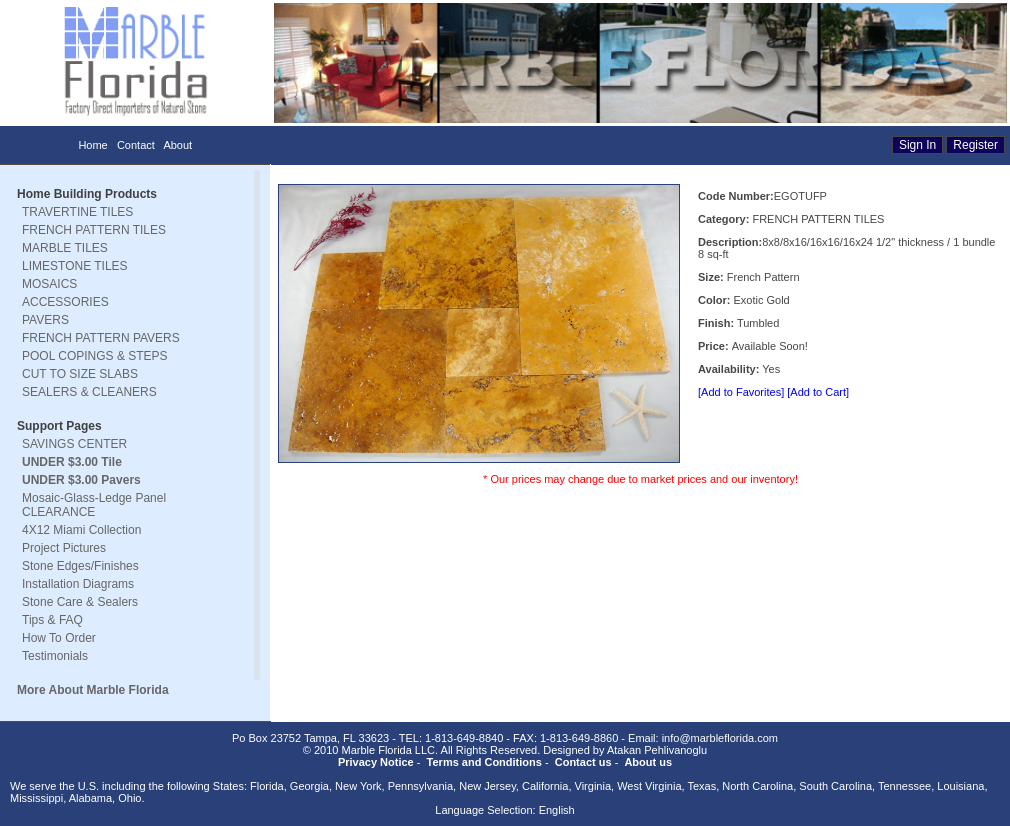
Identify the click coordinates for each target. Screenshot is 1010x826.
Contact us (583, 762)
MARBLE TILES (65, 248)
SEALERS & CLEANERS (89, 392)
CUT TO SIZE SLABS (80, 374)
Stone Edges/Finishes (80, 566)
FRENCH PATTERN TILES (94, 230)
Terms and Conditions (484, 762)
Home (92, 145)
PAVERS (45, 320)
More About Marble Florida (93, 690)
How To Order (59, 638)
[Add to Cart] (818, 392)
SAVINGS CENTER (74, 444)
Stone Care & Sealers (80, 602)
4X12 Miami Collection (81, 530)
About (177, 145)
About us (648, 762)
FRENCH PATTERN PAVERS (101, 338)
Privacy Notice (376, 762)
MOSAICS (49, 284)
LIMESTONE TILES (75, 266)
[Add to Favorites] (741, 392)
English (557, 810)
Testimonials (55, 656)
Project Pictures (64, 548)
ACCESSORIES (65, 302)
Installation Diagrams (78, 584)
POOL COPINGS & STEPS (95, 356)
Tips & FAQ (52, 620)
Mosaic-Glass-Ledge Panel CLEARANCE (94, 505)
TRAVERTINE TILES (77, 212)
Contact (136, 145)
